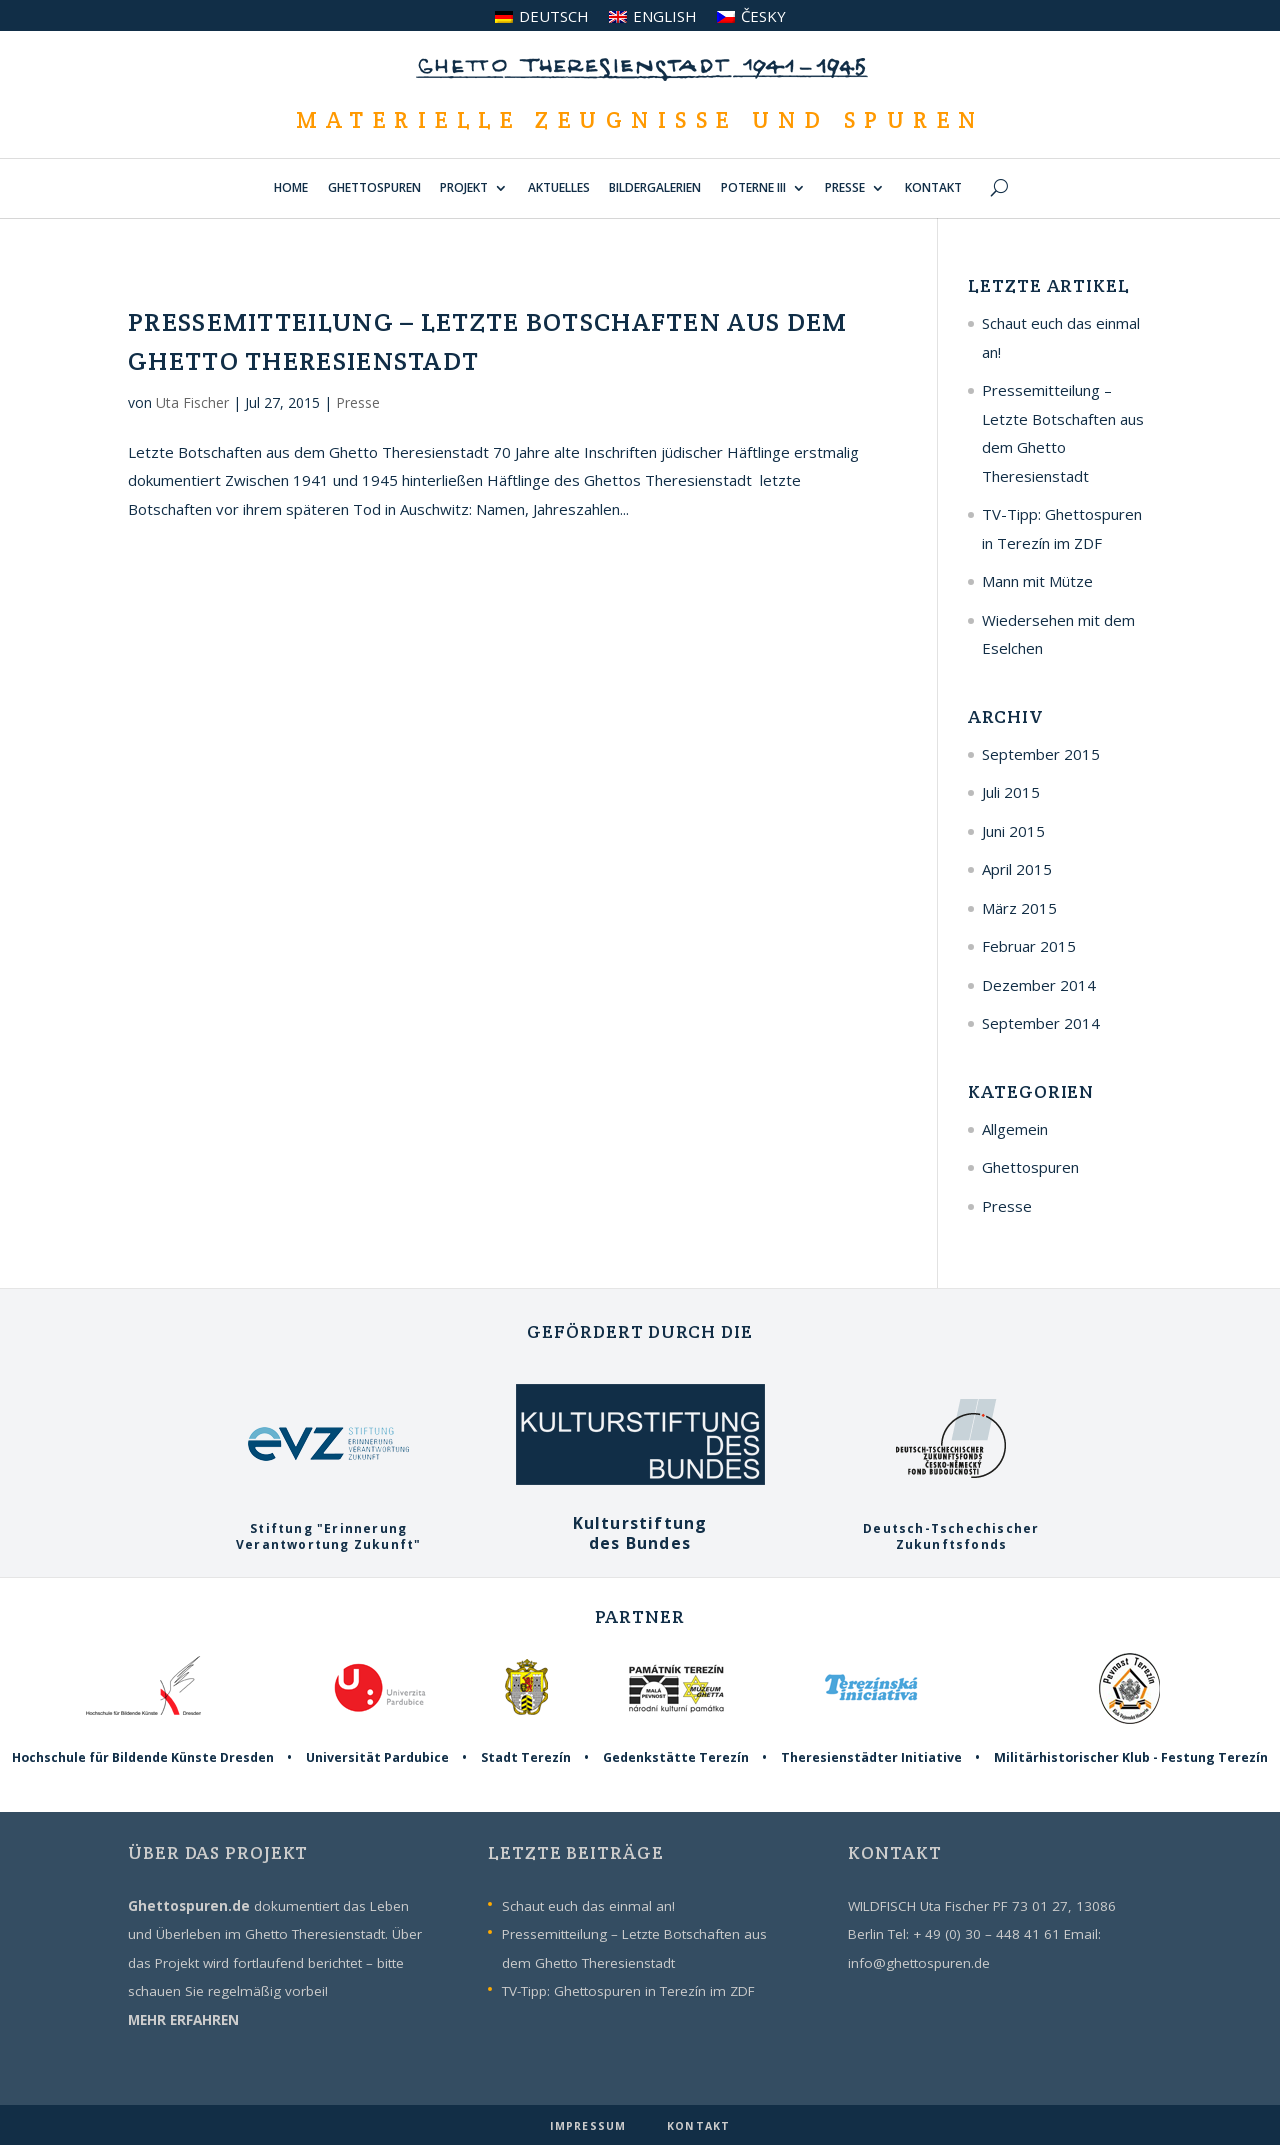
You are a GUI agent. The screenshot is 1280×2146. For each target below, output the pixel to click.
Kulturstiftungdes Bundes (640, 1522)
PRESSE (845, 189)
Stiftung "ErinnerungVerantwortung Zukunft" (328, 1529)
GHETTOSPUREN (374, 189)
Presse (358, 402)
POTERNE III (753, 189)
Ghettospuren (1030, 1167)
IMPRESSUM (590, 2126)
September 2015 (1041, 754)
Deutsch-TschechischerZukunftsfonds (951, 1529)
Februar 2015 (1029, 946)
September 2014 (1041, 1023)
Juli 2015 (1011, 792)
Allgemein (1015, 1129)
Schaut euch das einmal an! (588, 1906)
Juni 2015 (1013, 831)
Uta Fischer (192, 402)
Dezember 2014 (1039, 985)
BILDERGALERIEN (655, 189)
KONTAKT (933, 189)
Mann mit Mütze (1037, 581)
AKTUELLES (559, 189)
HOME (291, 189)
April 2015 (1017, 869)
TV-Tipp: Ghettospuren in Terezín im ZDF (628, 1991)
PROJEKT (464, 189)
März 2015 (1019, 908)
